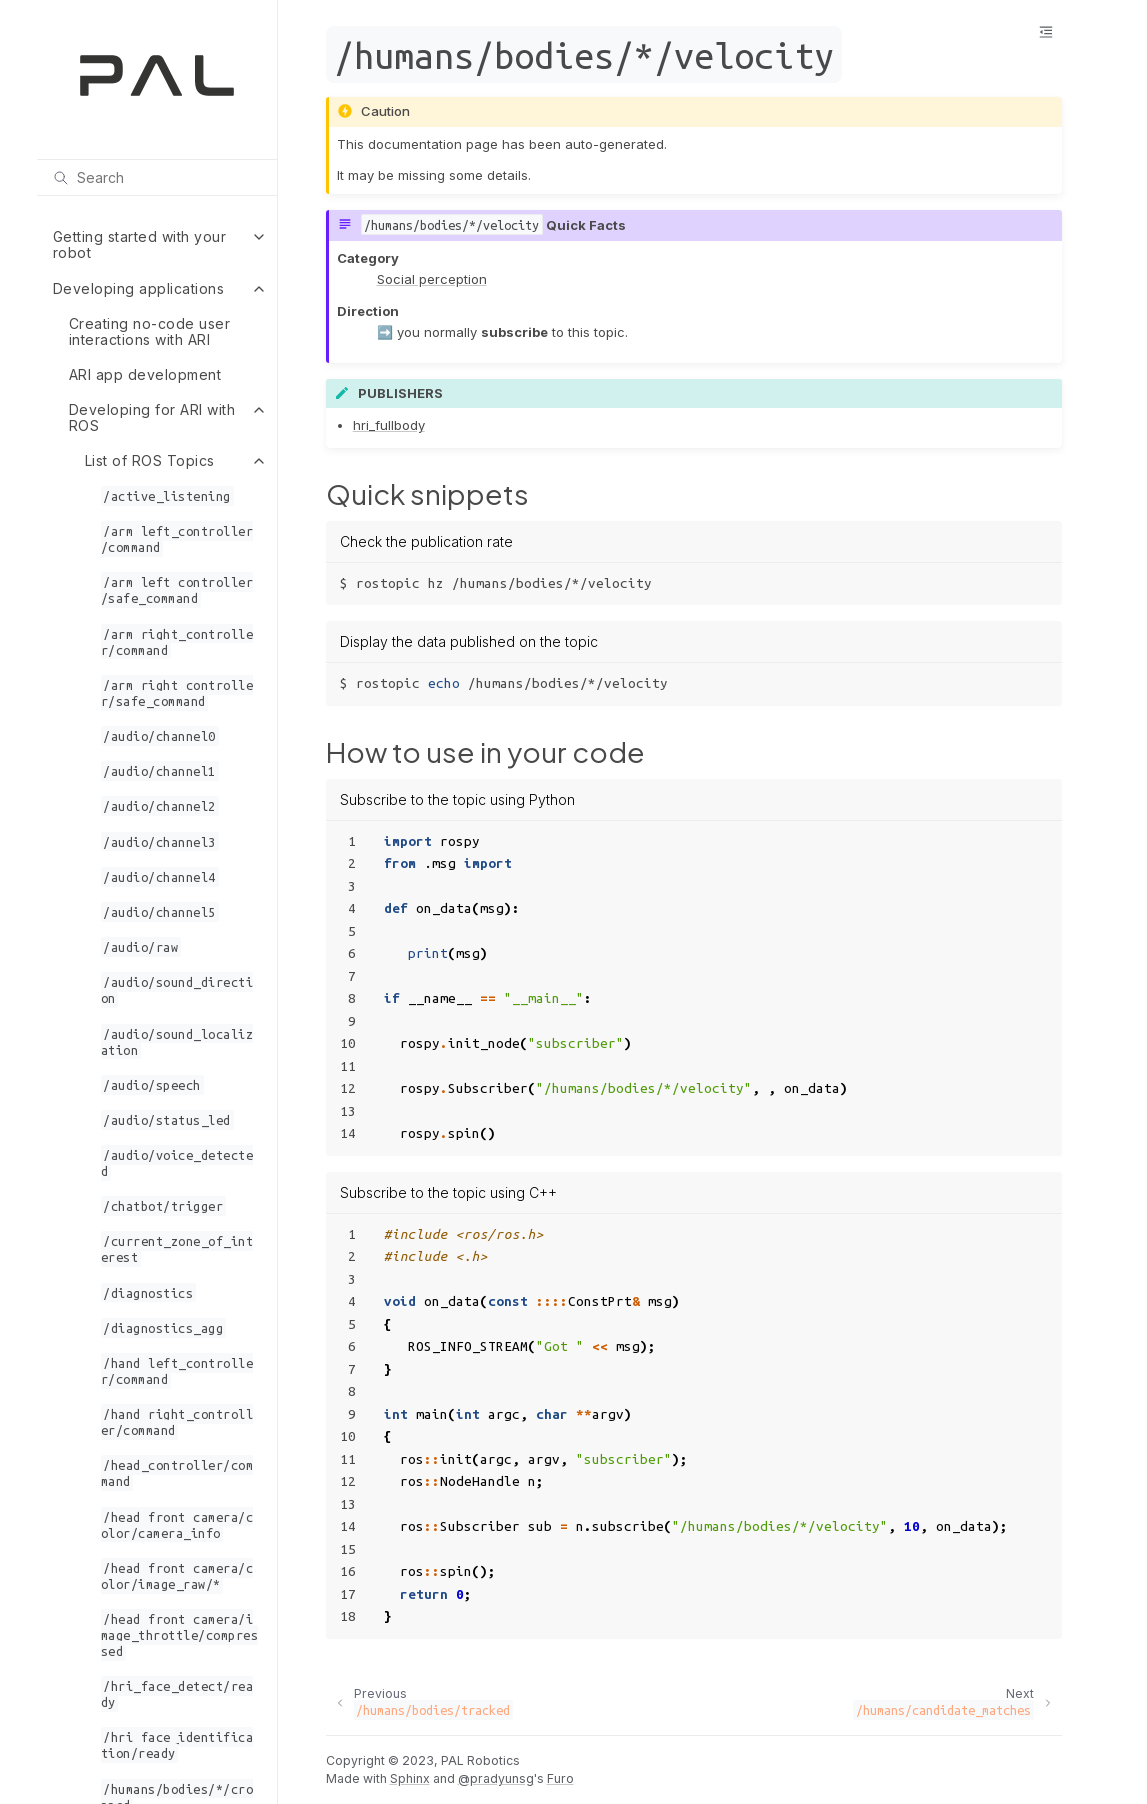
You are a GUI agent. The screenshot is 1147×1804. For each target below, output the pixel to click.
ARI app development (145, 374)
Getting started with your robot (140, 244)
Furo (560, 1778)
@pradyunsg (496, 1778)
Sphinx (410, 1778)
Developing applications (139, 288)
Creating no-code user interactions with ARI (150, 331)
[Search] (157, 177)
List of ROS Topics (150, 460)
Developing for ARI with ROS (152, 417)
